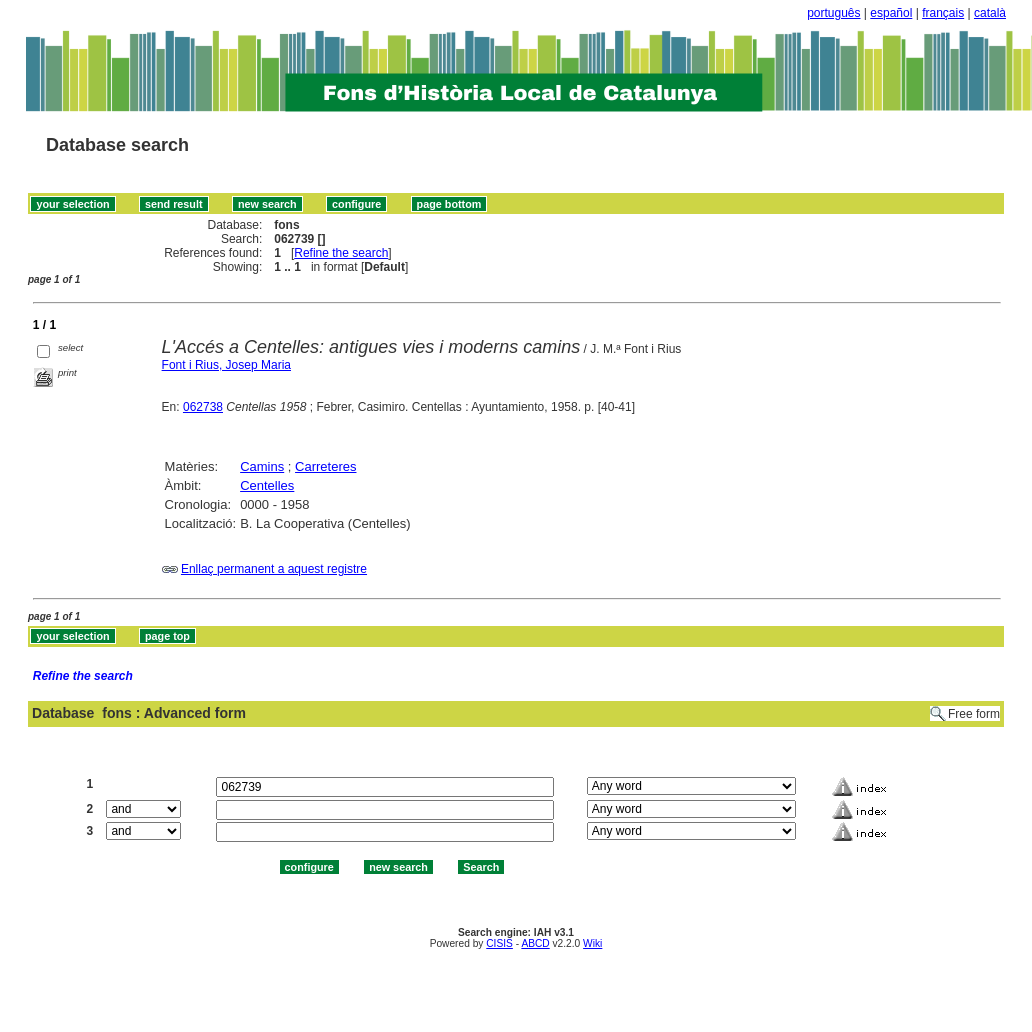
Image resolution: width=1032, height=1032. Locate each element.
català (990, 13)
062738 (203, 407)
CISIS (499, 943)
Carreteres (325, 466)
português (833, 13)
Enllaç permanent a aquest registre (274, 569)
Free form (974, 714)
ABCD (535, 943)
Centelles (267, 485)
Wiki (592, 943)
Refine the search (341, 253)
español (891, 13)
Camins (262, 466)
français (943, 13)
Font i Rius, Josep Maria (226, 365)
